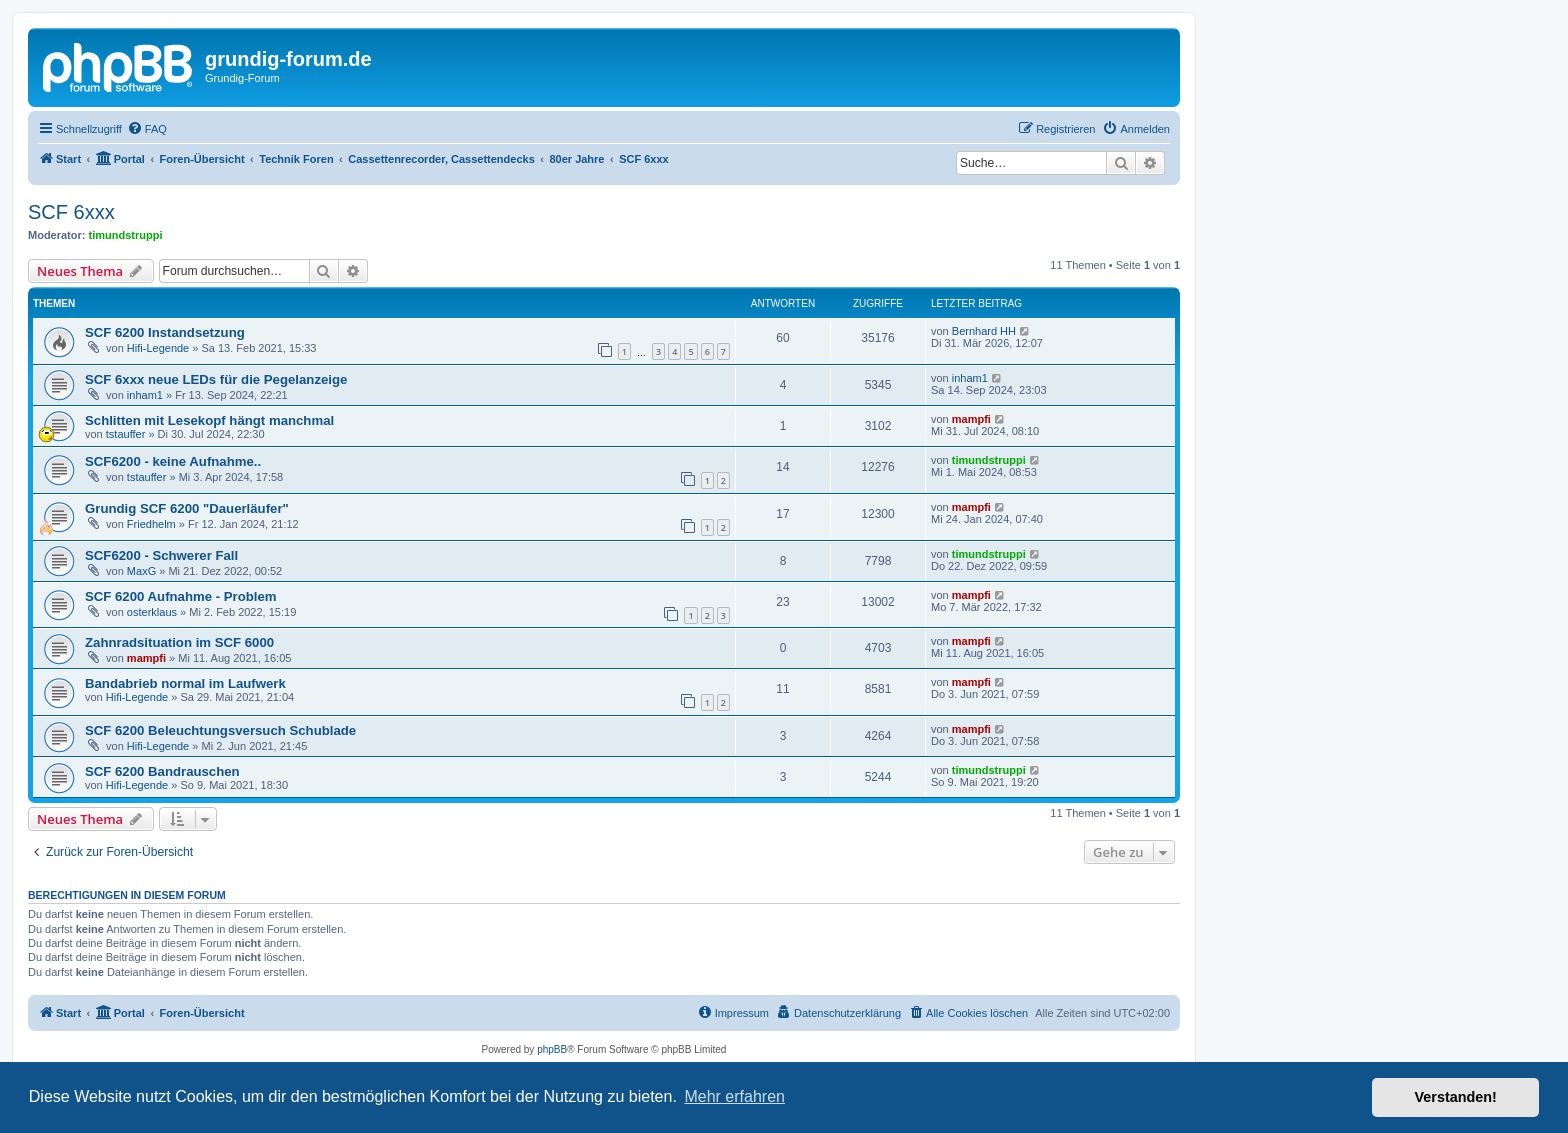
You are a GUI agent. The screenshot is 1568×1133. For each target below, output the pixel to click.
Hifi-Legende (158, 348)
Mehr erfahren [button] (734, 1096)
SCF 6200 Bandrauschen (162, 771)
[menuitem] (147, 129)
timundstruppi (126, 235)
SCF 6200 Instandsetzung (165, 332)
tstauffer (126, 434)
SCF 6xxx (71, 212)
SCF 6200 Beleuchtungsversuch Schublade (220, 730)
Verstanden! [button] (1456, 1097)
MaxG (141, 571)
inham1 (145, 395)
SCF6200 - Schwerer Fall (161, 555)
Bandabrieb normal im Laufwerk (185, 683)
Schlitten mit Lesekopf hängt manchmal (209, 420)
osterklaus (152, 612)
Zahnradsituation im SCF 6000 (179, 642)
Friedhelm (151, 524)
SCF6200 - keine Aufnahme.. (173, 461)
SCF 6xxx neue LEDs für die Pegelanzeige (216, 379)
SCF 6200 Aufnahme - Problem (181, 596)
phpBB (552, 1049)
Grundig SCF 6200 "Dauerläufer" (187, 508)
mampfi (971, 419)
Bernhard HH (984, 331)
